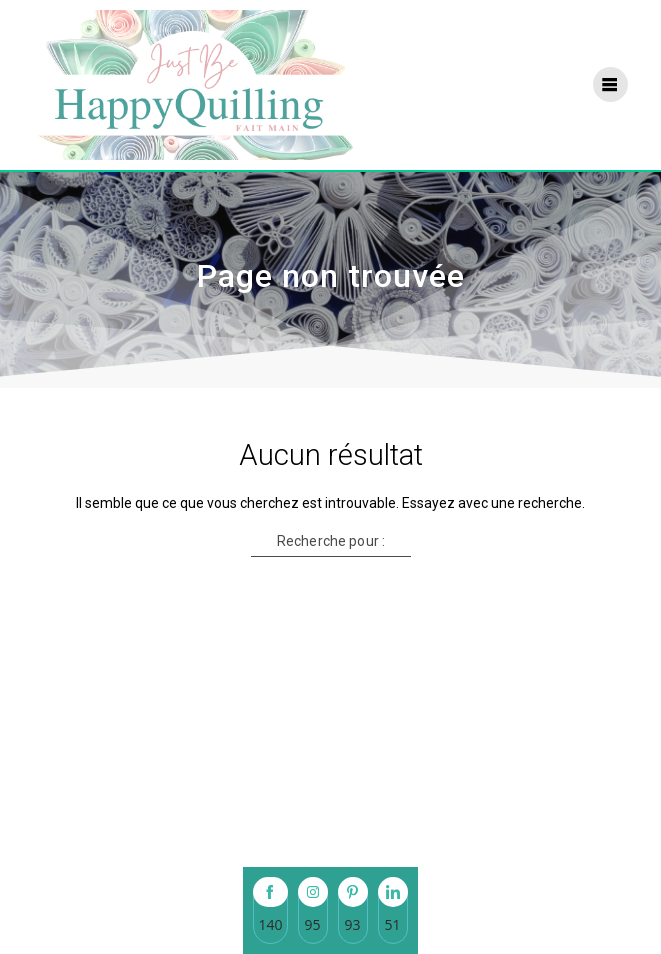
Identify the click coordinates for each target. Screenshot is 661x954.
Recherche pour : (330, 541)
